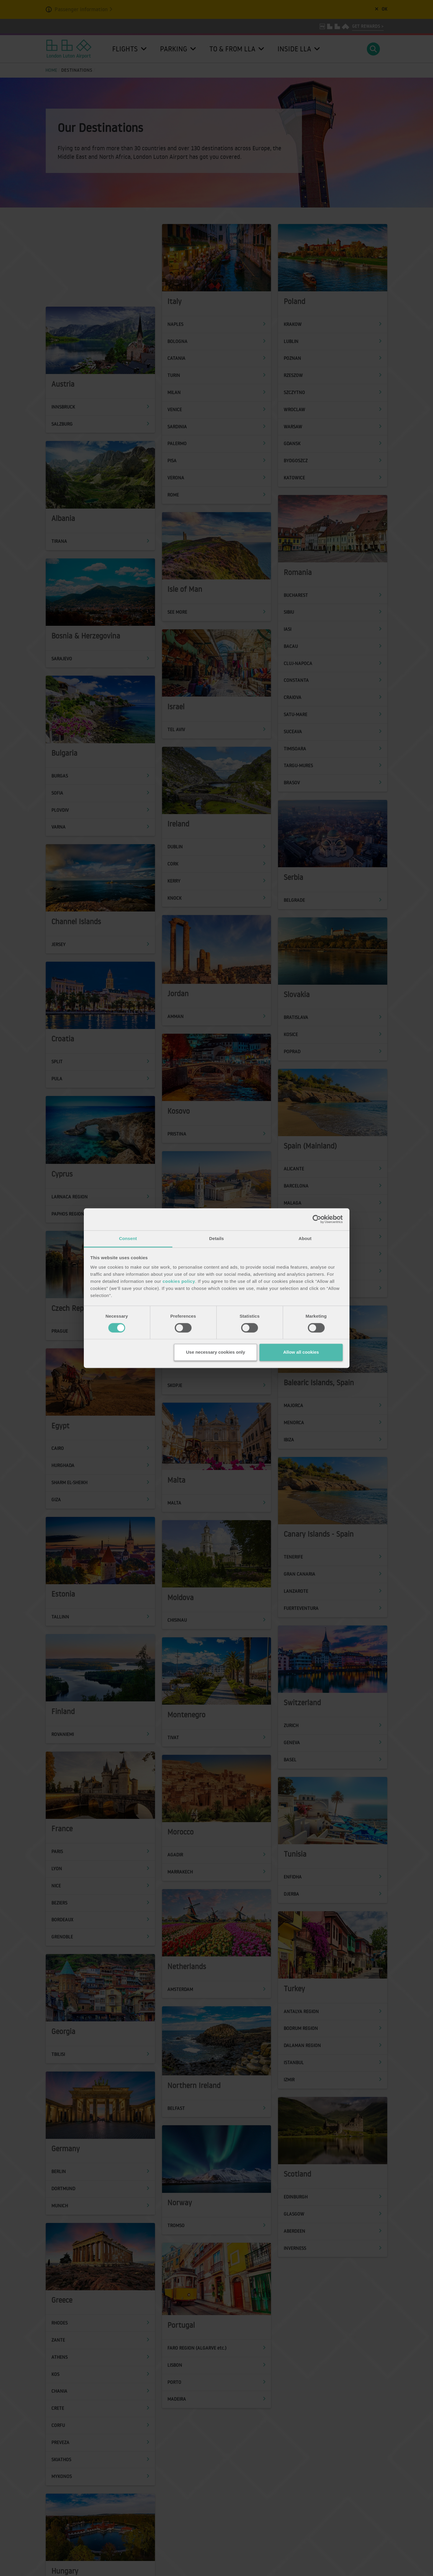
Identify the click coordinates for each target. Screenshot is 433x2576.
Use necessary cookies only (215, 1352)
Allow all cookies (301, 1352)
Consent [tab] (128, 1238)
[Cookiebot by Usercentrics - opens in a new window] (317, 1219)
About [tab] (305, 1238)
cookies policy (179, 1281)
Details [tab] (216, 1238)
